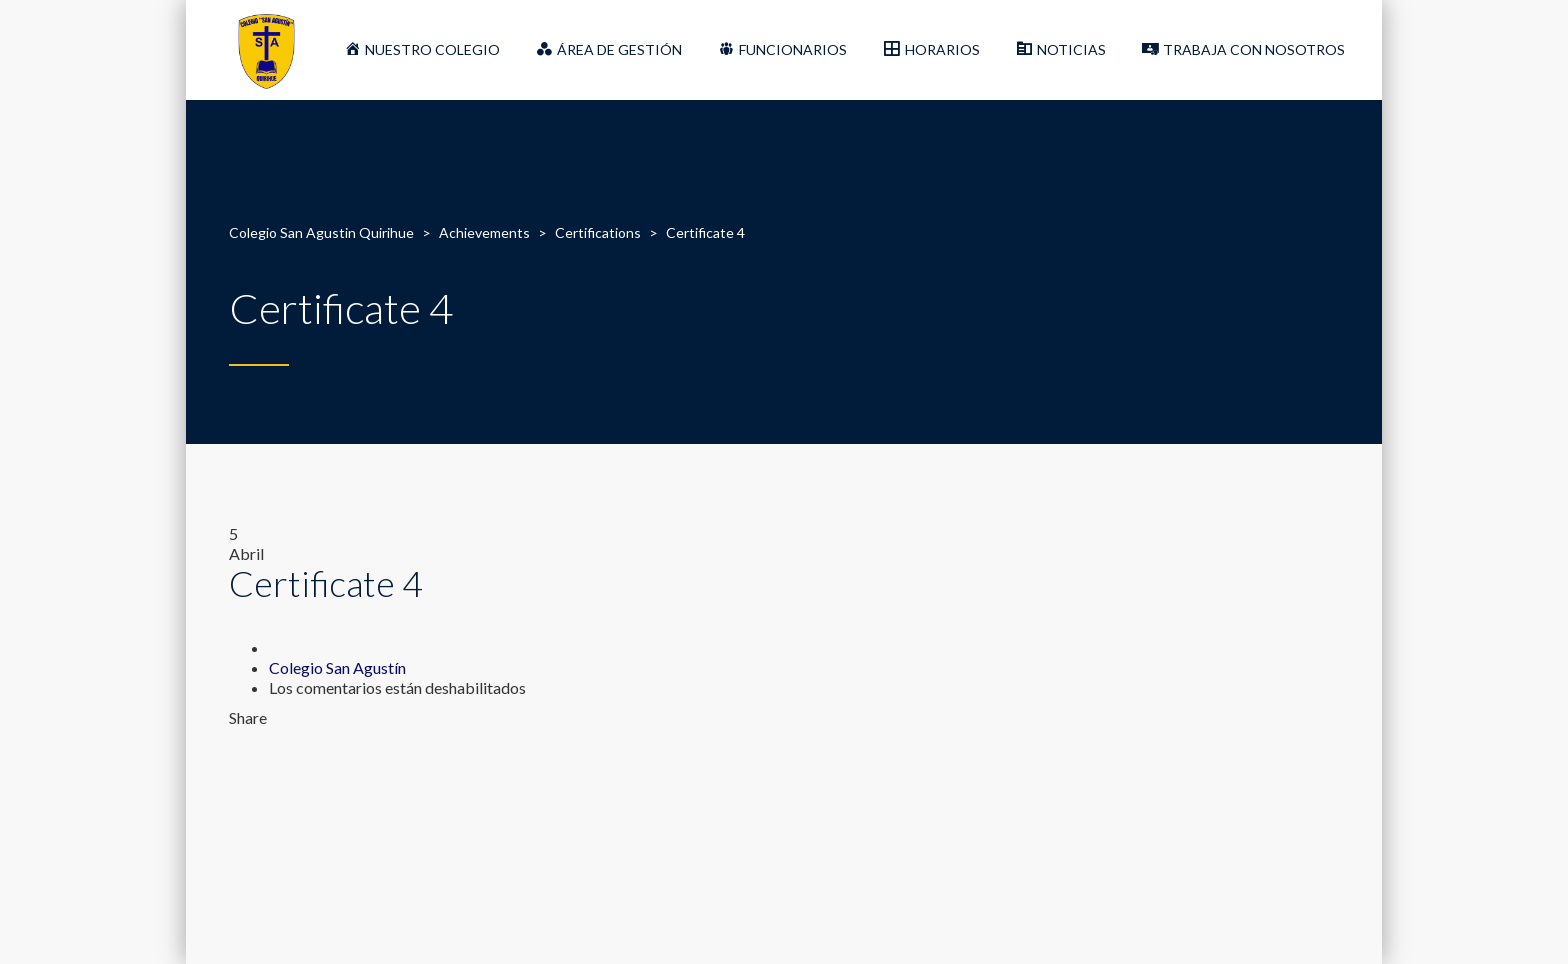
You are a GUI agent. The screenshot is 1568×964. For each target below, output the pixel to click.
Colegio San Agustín (337, 667)
